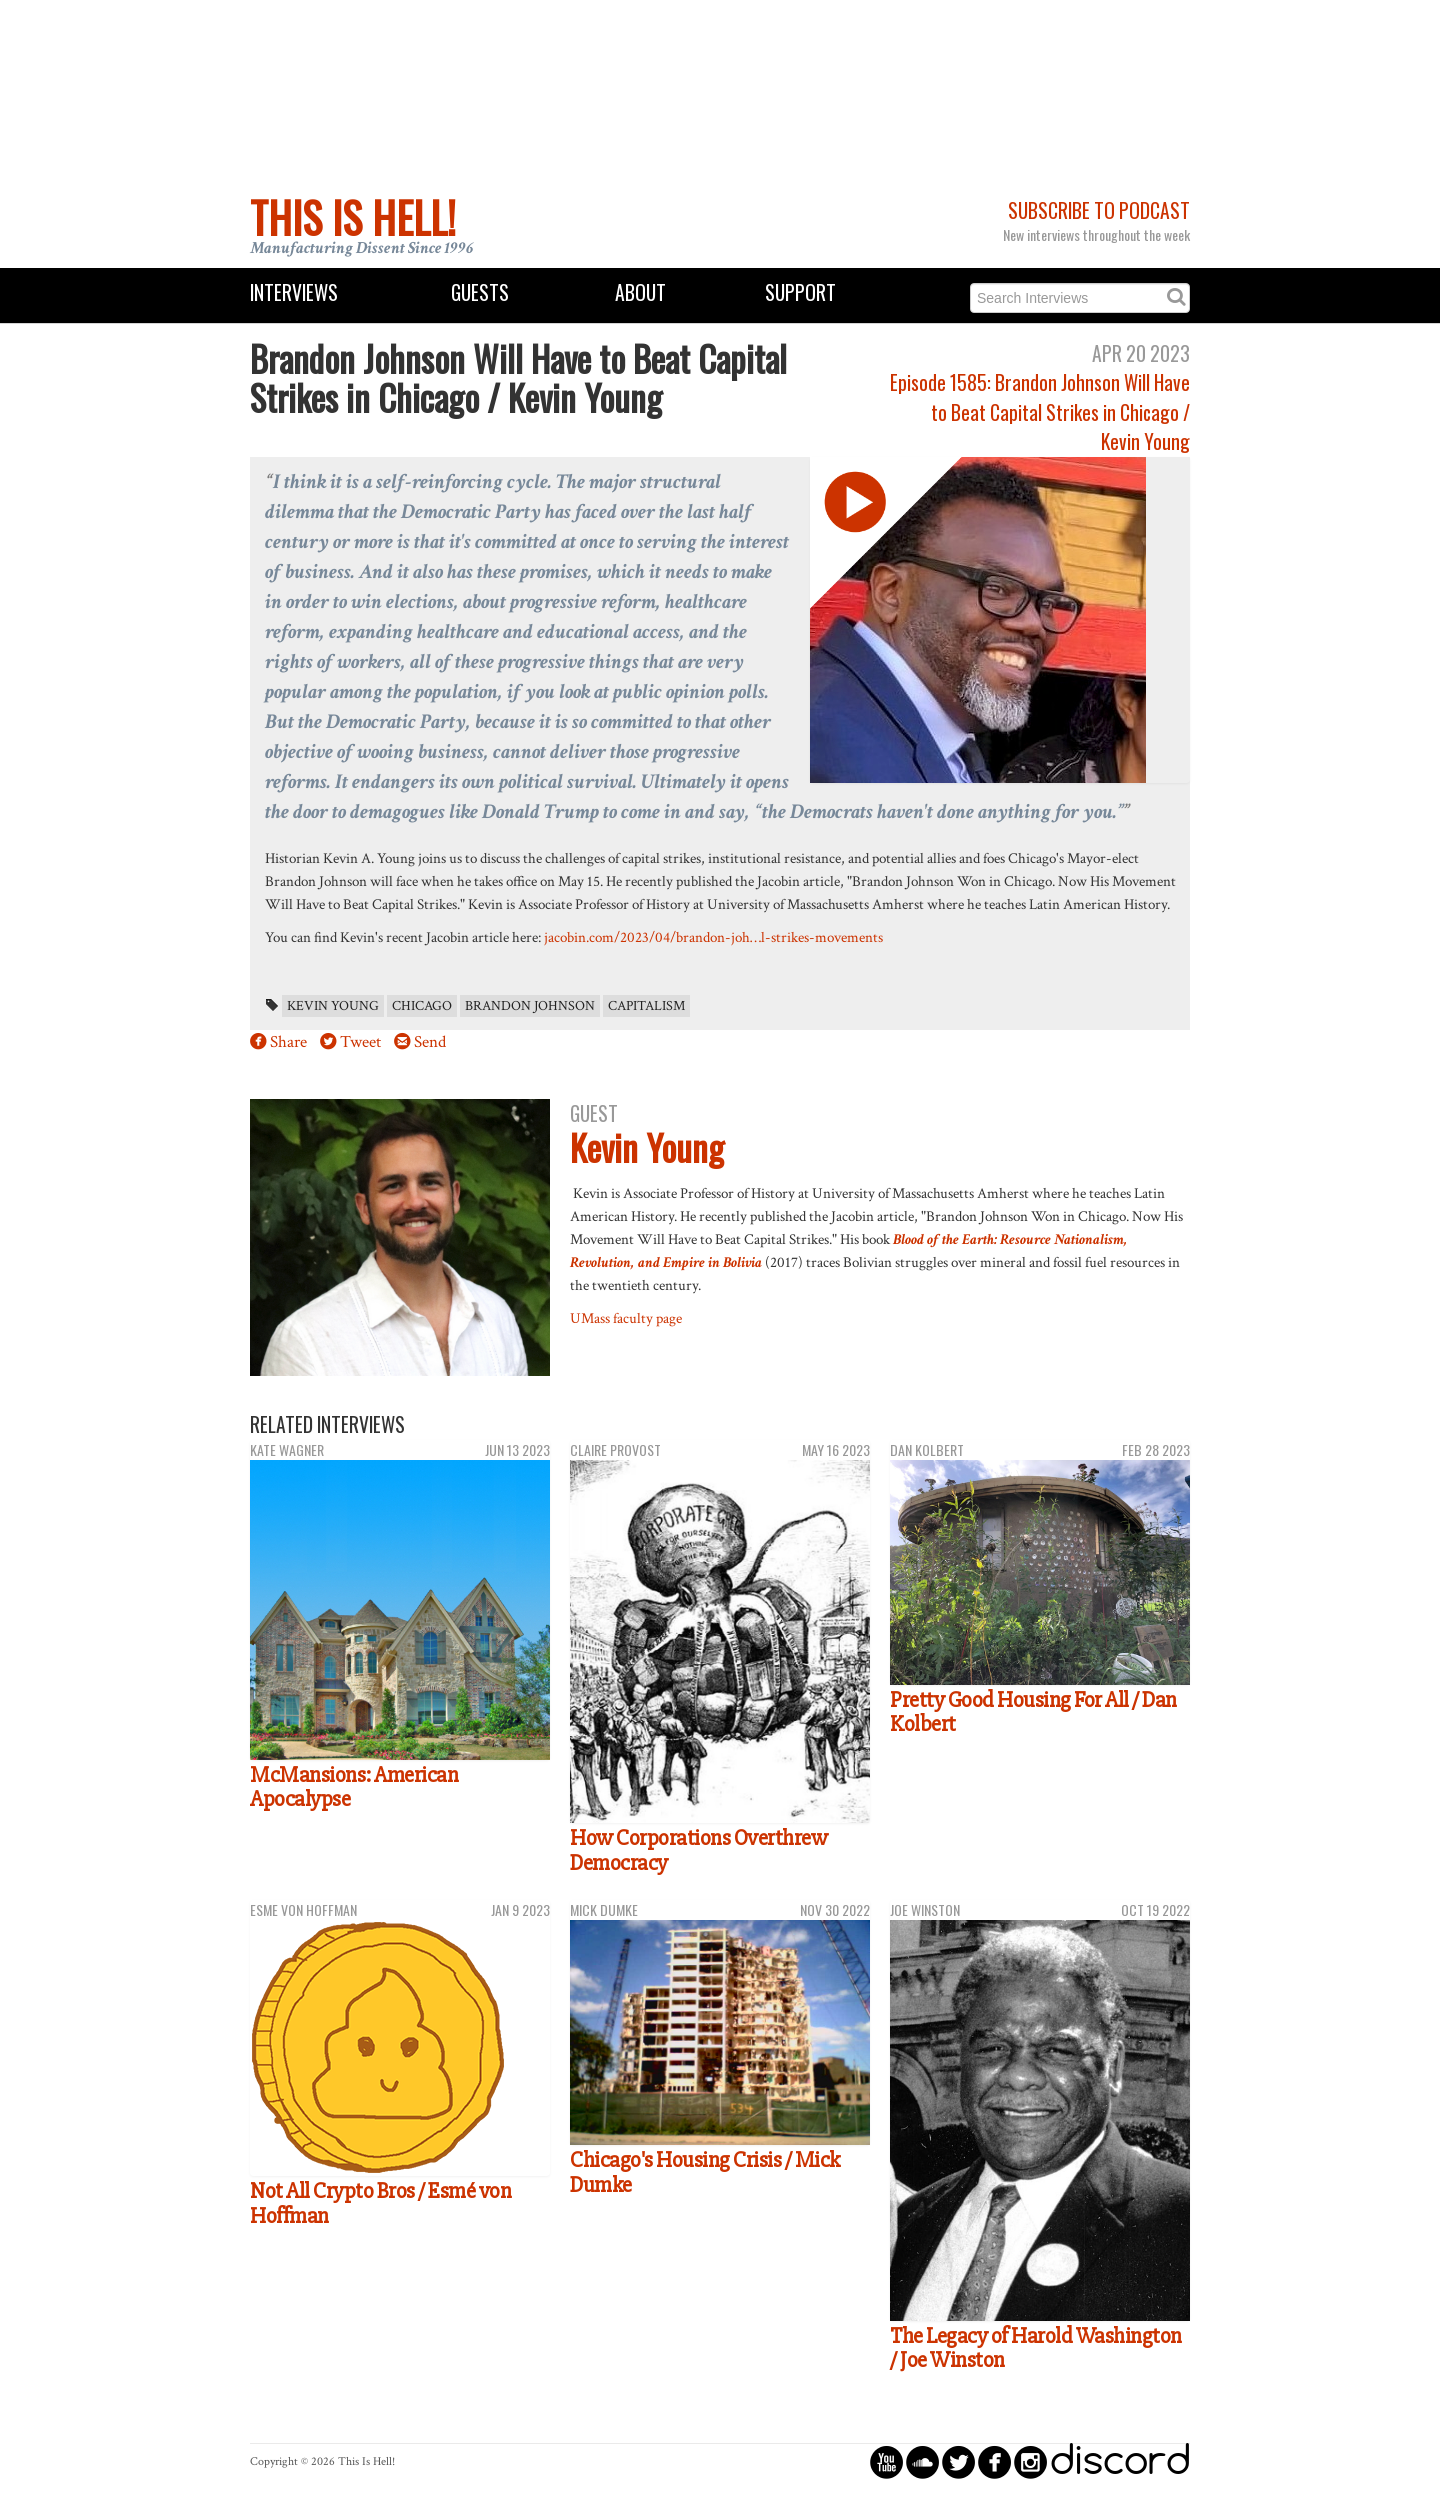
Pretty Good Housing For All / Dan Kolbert (1033, 1712)
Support (800, 292)
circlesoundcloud (922, 2461)
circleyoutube (886, 2461)
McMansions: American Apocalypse (354, 1787)
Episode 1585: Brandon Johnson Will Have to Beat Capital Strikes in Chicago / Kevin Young (1040, 412)
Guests (480, 292)
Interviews (294, 292)
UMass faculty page (626, 1318)
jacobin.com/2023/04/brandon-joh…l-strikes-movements (713, 937)
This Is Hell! (353, 217)
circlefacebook (994, 2461)
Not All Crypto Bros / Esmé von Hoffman (380, 2203)
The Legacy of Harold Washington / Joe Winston (1036, 2348)
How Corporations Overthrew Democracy (698, 1850)
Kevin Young (333, 1006)
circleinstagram (1030, 2461)
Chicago (422, 1006)
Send (430, 1042)
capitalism (646, 1006)
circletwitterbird (958, 2461)
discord (1120, 2461)
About (640, 292)
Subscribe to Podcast (1099, 210)
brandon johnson (530, 1006)
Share (288, 1042)
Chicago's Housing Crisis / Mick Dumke (705, 2172)
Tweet (360, 1042)
